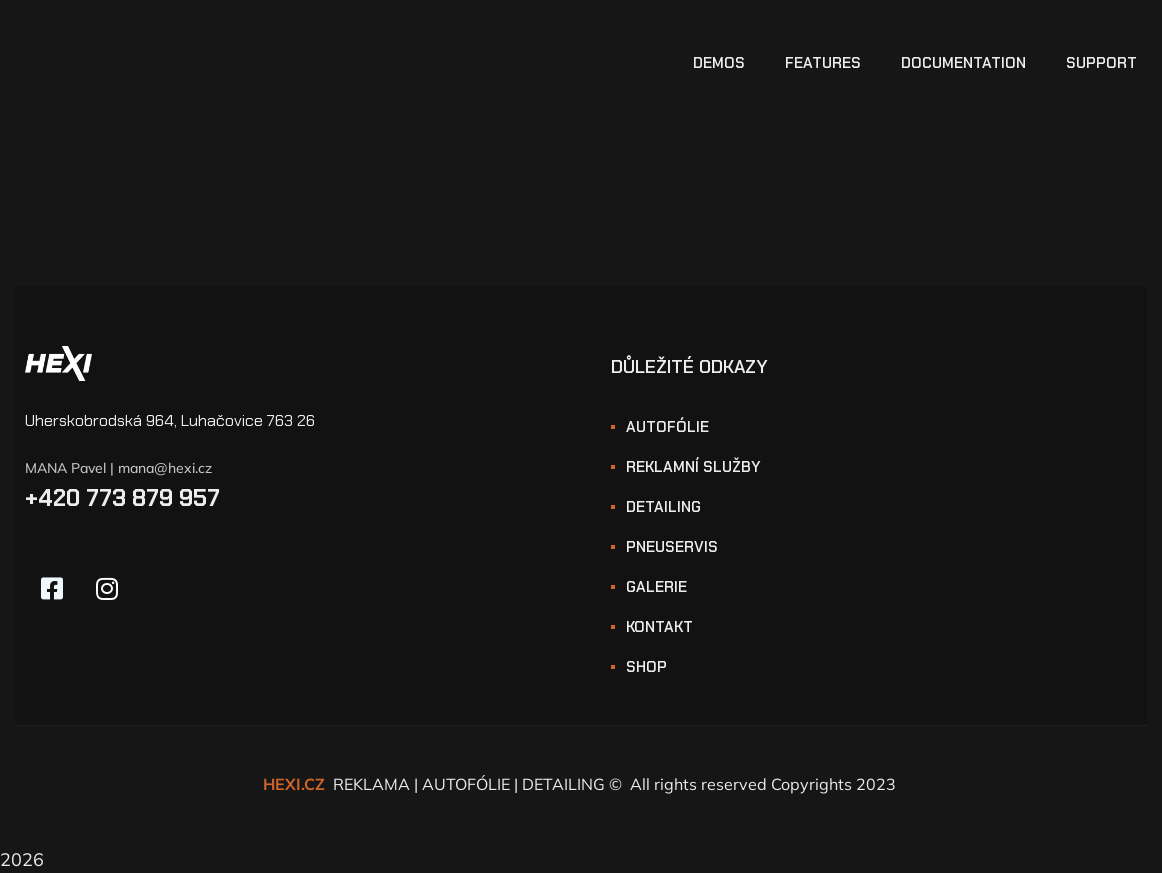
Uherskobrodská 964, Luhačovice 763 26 (170, 420)
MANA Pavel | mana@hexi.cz (118, 468)
